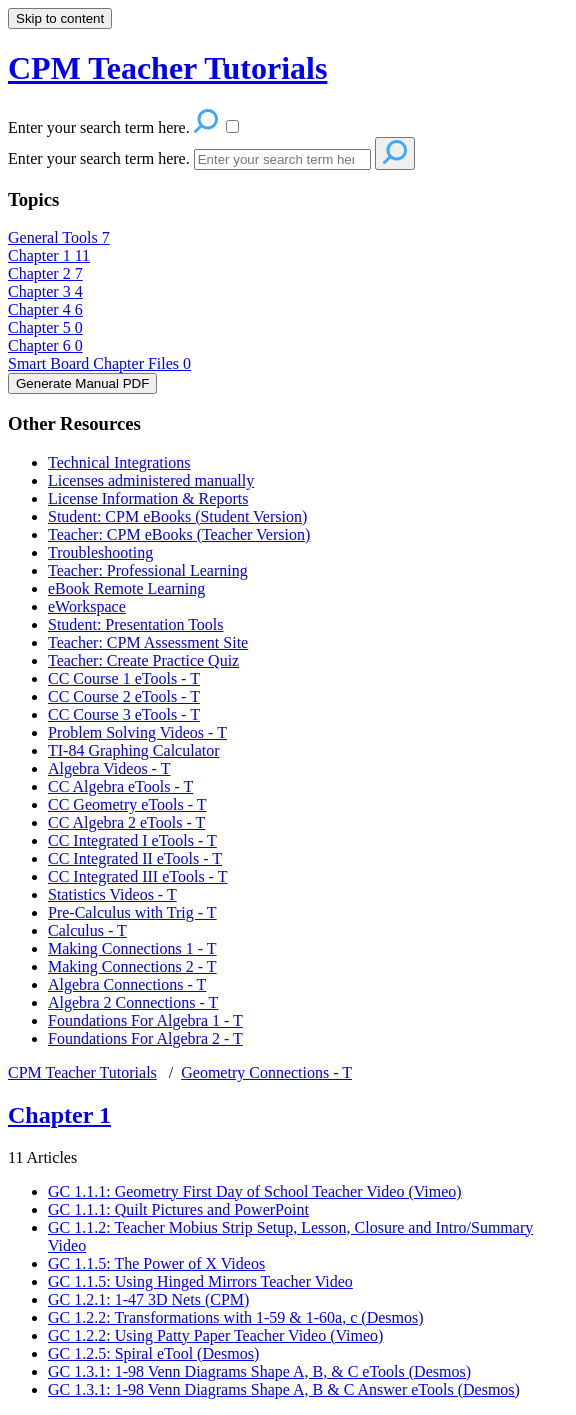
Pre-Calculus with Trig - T (132, 912)
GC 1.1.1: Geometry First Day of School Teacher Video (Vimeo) (255, 1191)
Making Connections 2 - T (132, 966)
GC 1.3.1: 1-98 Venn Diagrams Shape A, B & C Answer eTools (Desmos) (284, 1389)
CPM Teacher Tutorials (82, 1072)
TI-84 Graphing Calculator (134, 750)
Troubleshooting (100, 552)
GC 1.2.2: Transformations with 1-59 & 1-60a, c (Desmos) (236, 1317)
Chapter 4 (45, 309)
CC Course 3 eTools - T (124, 714)
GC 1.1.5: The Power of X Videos (156, 1263)
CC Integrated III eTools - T (137, 876)
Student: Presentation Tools (135, 624)
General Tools (59, 237)
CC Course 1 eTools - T (124, 678)
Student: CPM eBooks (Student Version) (177, 516)
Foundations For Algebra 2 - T (145, 1038)
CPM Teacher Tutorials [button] (167, 68)
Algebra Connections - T (127, 984)
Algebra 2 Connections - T (133, 1002)
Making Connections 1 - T (132, 948)
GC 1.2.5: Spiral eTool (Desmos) (153, 1353)
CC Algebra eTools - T (120, 786)
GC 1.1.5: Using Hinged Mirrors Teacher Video (200, 1281)
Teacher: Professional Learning (148, 570)
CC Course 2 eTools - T (124, 696)
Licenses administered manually (151, 480)
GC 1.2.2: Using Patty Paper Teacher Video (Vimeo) (215, 1335)
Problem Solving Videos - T (137, 732)
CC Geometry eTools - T (127, 804)
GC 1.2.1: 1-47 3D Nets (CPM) (148, 1299)
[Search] (282, 159)
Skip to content (60, 18)
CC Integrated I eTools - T (132, 840)
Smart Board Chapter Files (99, 363)
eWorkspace (87, 606)
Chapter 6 (45, 345)
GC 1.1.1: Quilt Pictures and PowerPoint (178, 1209)
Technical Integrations (119, 462)
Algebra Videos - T (109, 768)
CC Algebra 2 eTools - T (126, 822)
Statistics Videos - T (112, 894)
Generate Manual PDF (82, 383)
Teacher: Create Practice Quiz (143, 660)
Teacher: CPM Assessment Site (148, 642)
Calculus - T (87, 930)
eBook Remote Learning (126, 588)
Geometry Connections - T (266, 1072)
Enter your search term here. (101, 158)
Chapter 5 (45, 327)
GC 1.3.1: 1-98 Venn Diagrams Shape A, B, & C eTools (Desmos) (259, 1371)
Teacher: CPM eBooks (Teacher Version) (179, 534)
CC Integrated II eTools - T (135, 858)
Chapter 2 (45, 273)
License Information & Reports (148, 498)
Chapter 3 (45, 291)
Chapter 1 (49, 255)
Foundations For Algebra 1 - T (145, 1020)
